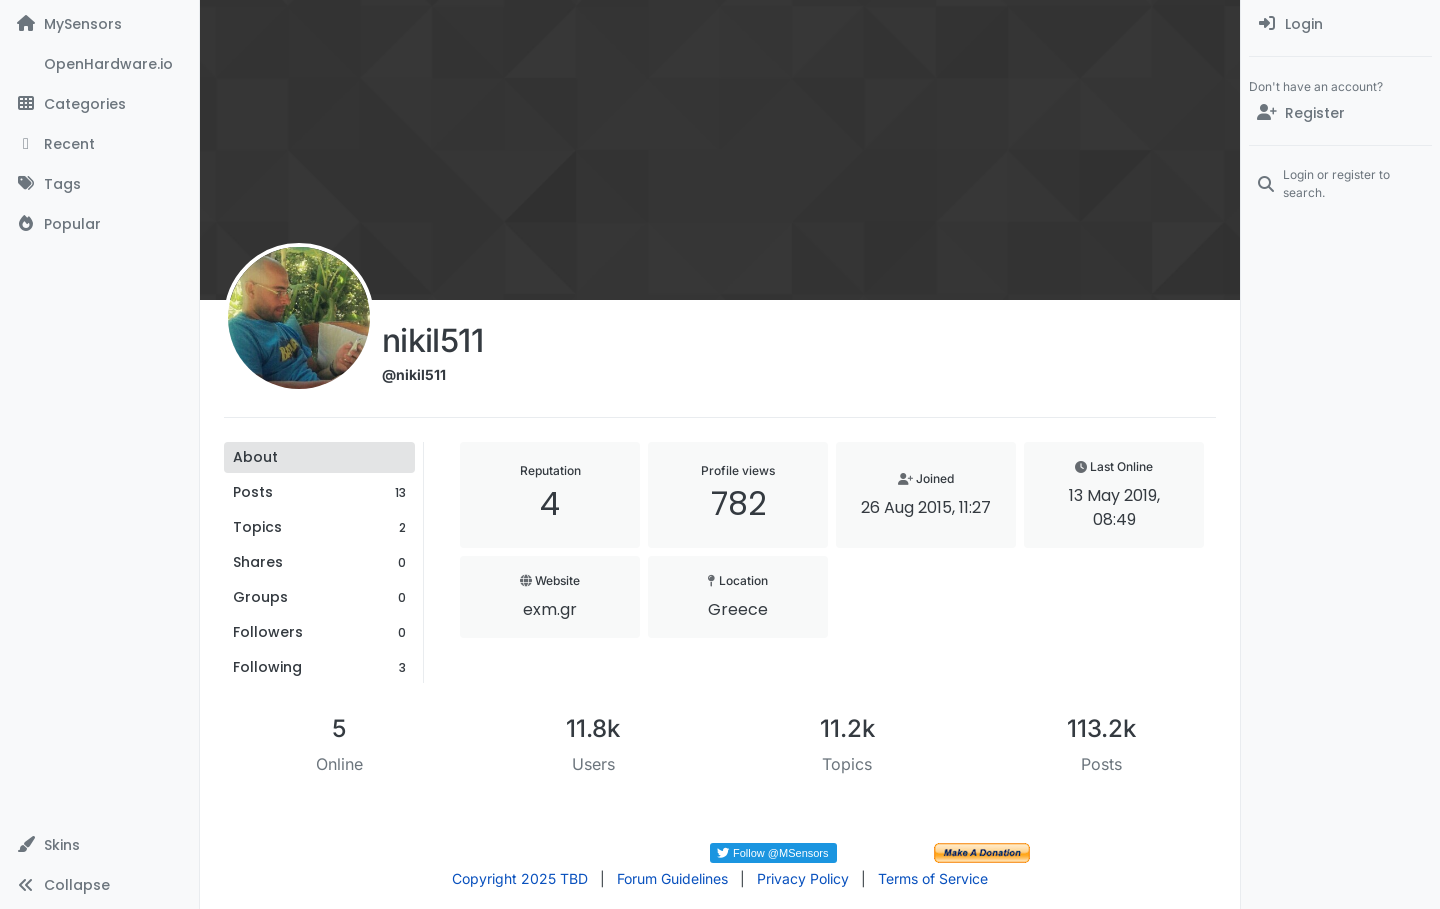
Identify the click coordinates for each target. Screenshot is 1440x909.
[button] (99, 845)
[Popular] (99, 224)
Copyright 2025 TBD (520, 878)
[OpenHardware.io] (99, 64)
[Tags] (99, 184)
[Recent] (99, 144)
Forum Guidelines (672, 878)
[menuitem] (1340, 24)
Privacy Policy (803, 878)
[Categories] (99, 104)
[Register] (1340, 113)
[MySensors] (99, 24)
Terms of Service (933, 878)
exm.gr (550, 609)
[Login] (1340, 24)
